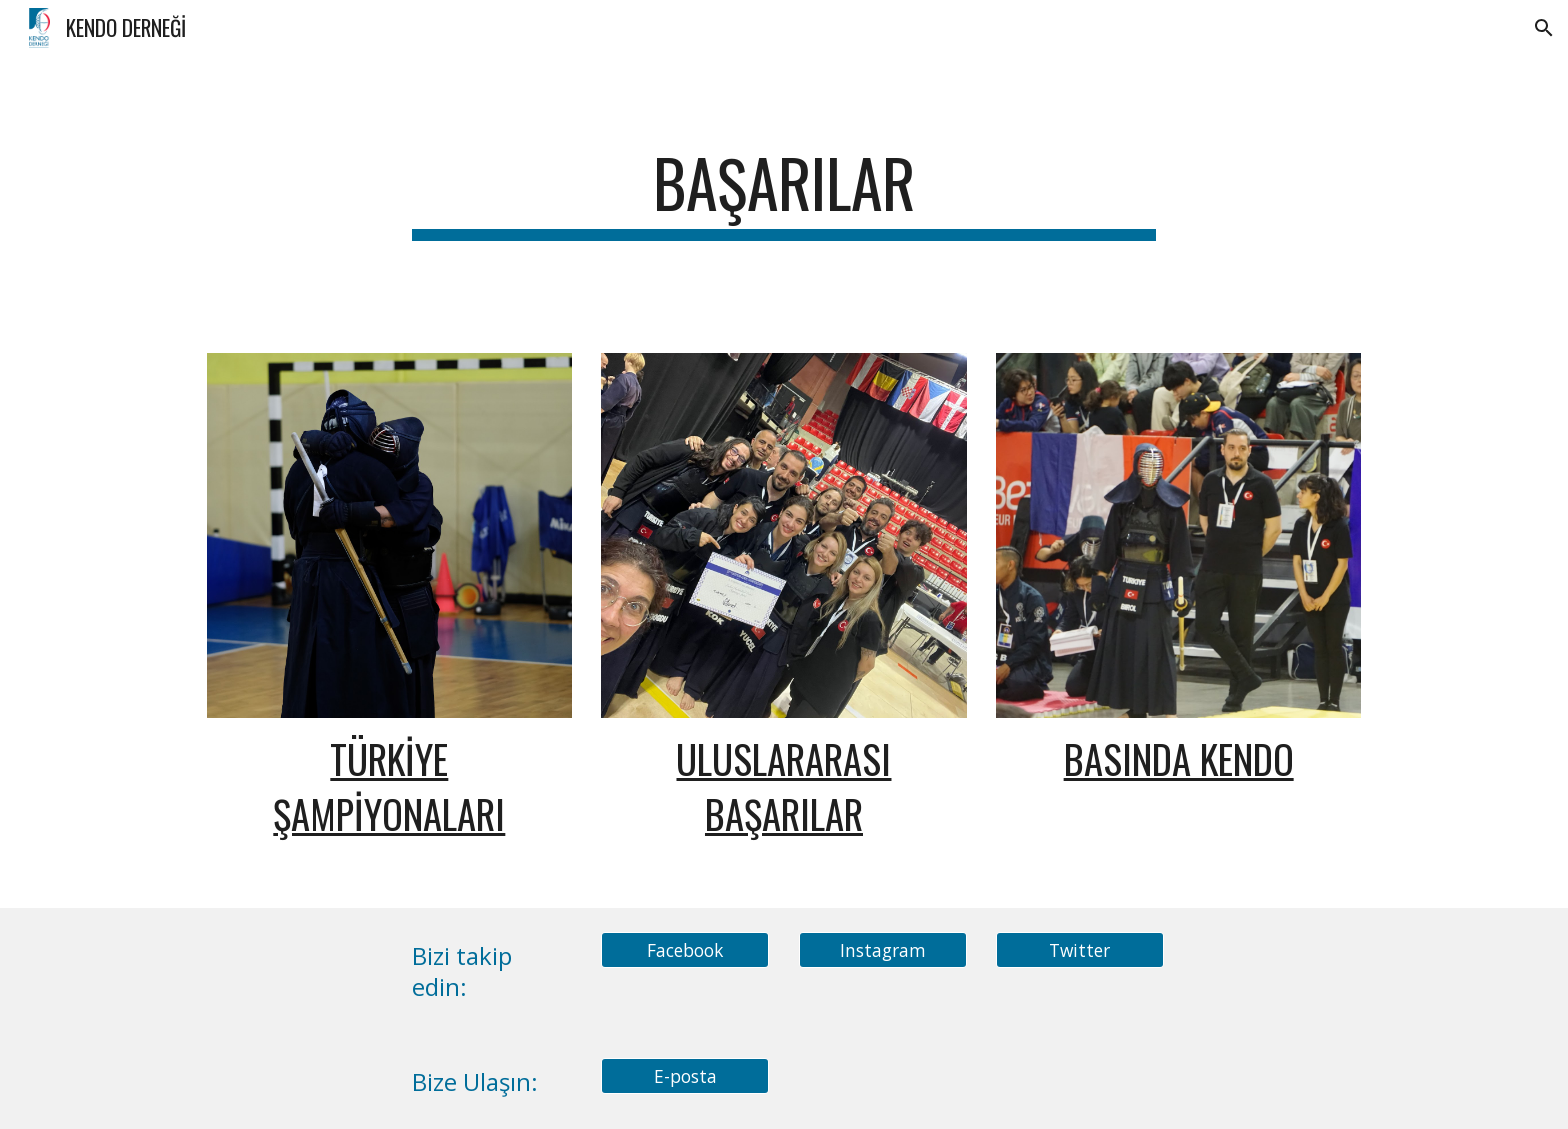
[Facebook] (685, 949)
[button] (1544, 28)
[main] (784, 192)
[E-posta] (685, 1076)
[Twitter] (1080, 949)
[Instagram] (883, 949)
